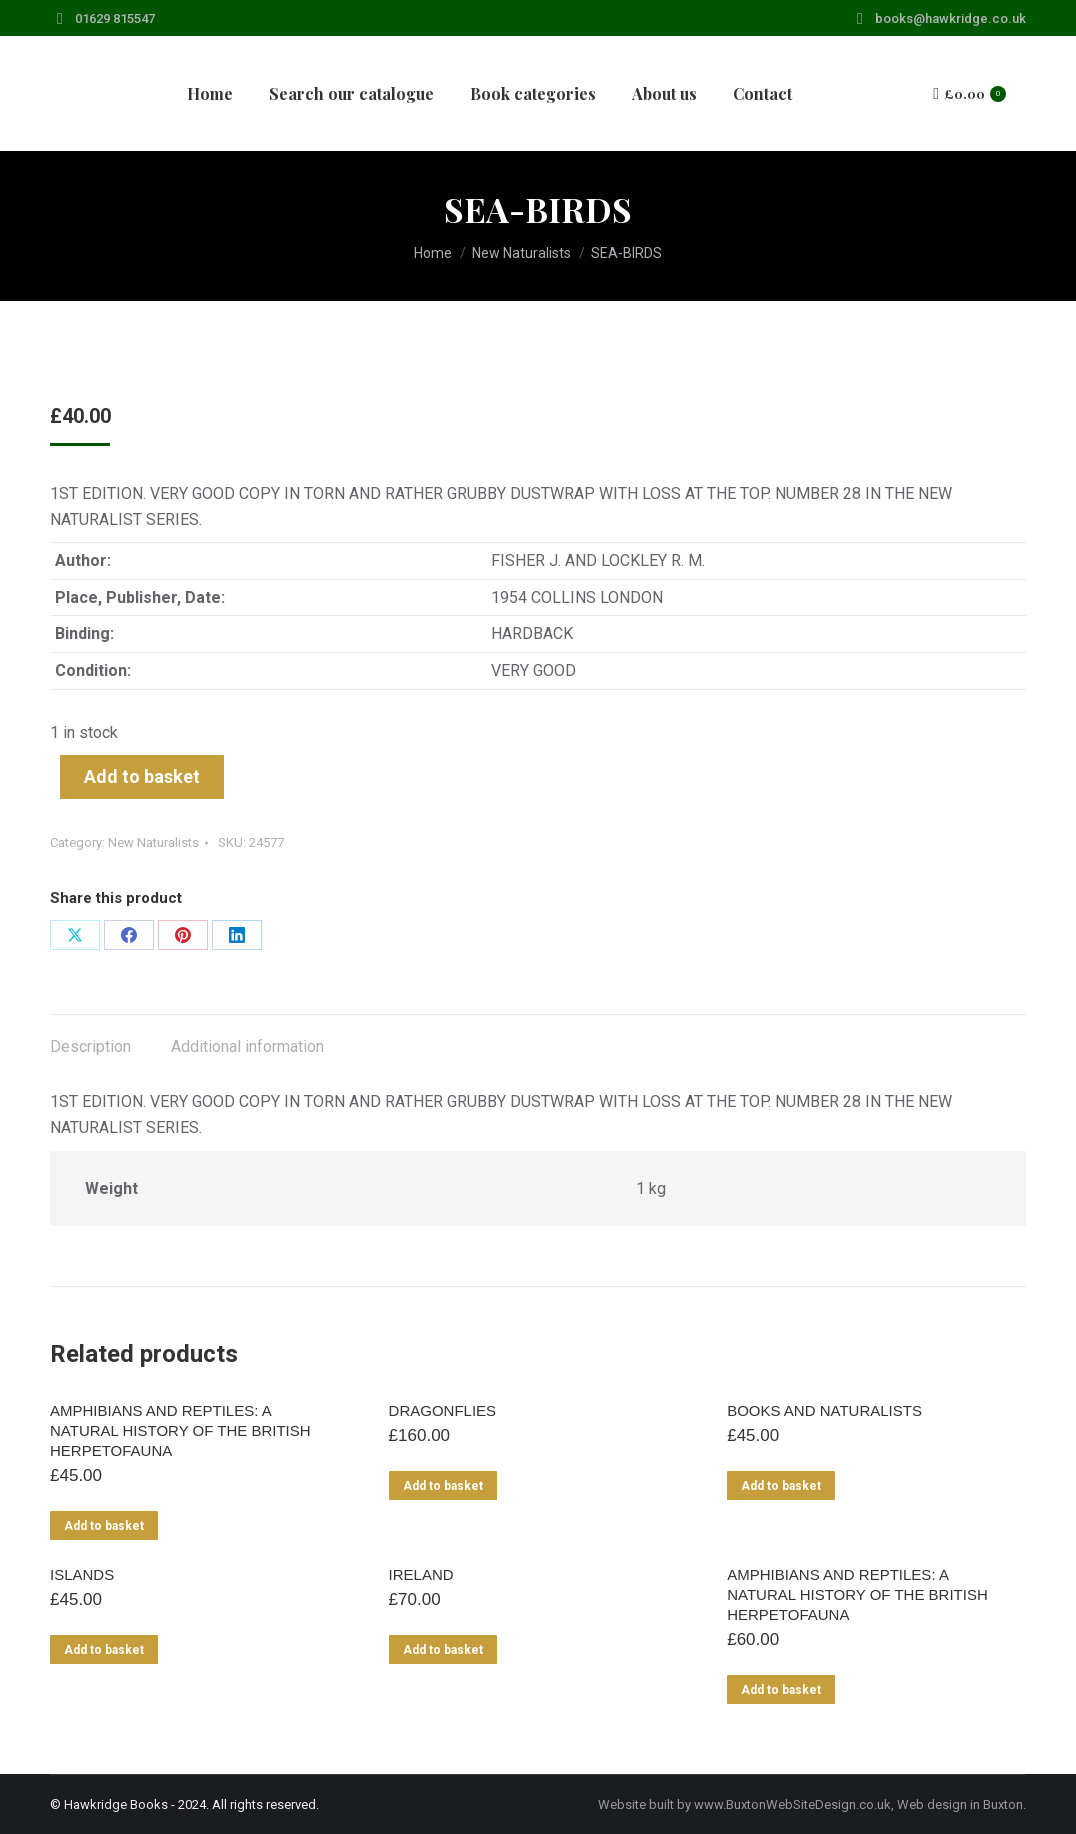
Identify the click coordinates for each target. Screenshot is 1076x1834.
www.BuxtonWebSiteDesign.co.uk (792, 1804)
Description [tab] (90, 1046)
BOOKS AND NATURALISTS (824, 1410)
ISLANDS (82, 1574)
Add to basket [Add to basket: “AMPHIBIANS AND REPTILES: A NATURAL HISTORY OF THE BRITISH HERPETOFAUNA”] (104, 1526)
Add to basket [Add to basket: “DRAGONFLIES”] (443, 1486)
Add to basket (142, 776)
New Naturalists (153, 842)
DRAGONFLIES (443, 1410)
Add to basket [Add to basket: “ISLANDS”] (104, 1650)
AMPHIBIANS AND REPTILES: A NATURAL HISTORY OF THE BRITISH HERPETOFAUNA (180, 1430)
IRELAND (421, 1574)
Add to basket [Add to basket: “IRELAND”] (443, 1650)
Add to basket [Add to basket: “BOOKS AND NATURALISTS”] (781, 1486)
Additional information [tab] (247, 1046)
